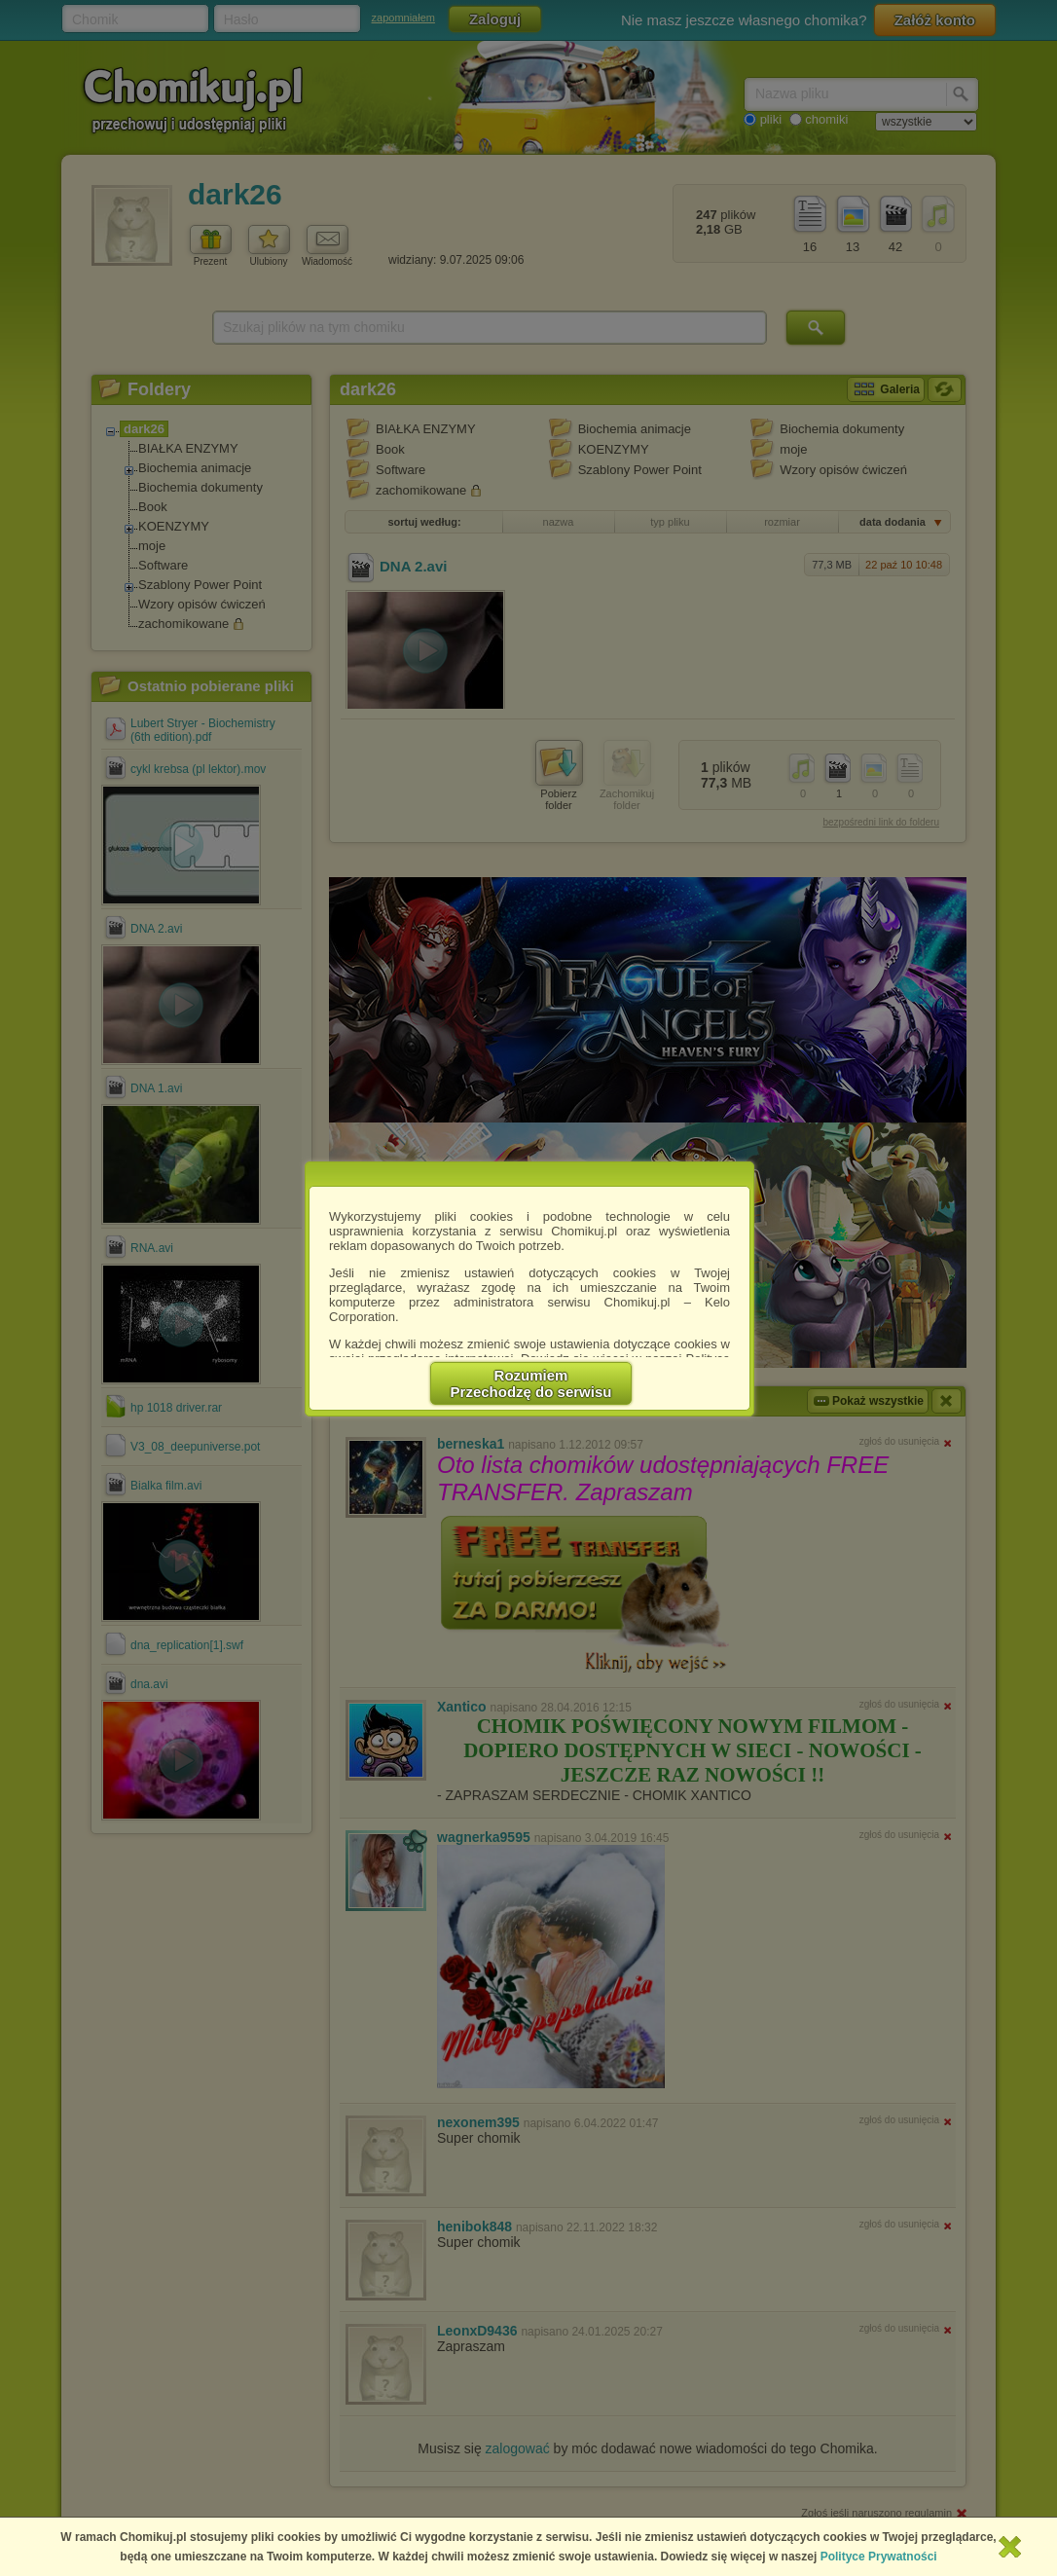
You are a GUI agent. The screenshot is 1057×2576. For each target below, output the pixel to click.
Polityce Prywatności (878, 2556)
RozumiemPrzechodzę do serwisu (531, 1383)
